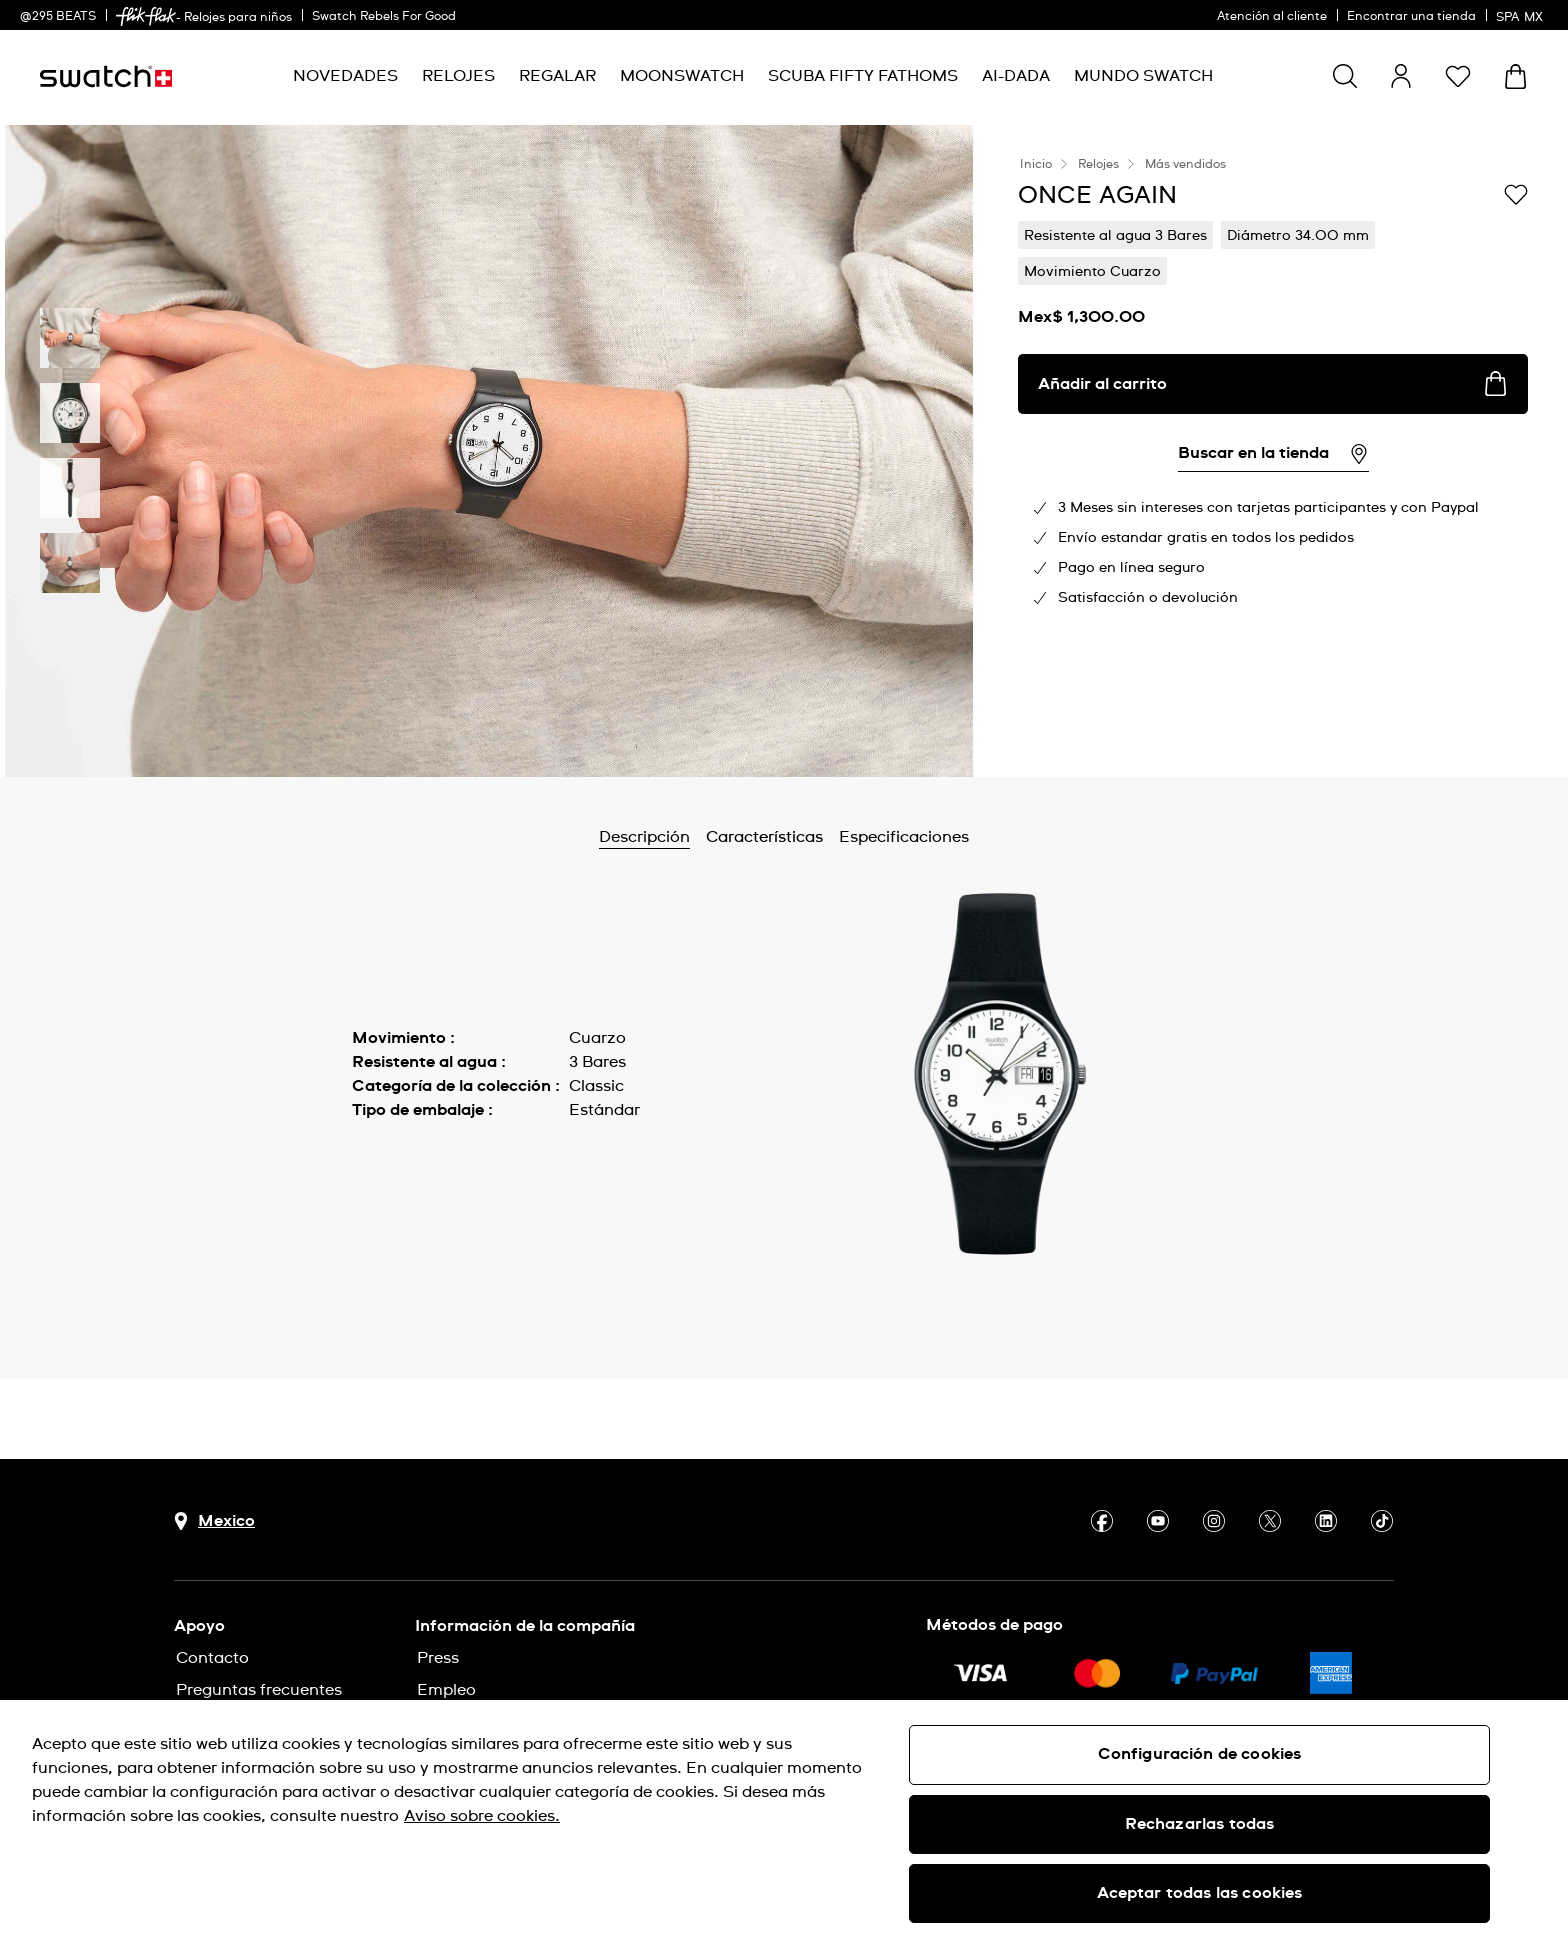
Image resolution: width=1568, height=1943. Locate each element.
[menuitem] (345, 76)
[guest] (1401, 76)
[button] (1458, 76)
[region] (784, 1821)
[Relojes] (458, 76)
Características (764, 837)
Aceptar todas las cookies (1200, 1893)
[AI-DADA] (1016, 76)
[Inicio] (106, 76)
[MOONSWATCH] (682, 76)
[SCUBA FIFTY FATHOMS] (863, 76)
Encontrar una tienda (1411, 17)
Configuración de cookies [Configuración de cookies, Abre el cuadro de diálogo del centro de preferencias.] (1200, 1754)
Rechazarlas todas (1200, 1824)
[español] (1522, 15)
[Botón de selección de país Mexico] (214, 1521)
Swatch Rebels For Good (384, 17)
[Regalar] (557, 76)
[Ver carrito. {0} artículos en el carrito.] (1515, 76)
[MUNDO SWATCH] (1143, 76)
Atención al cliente (1272, 17)
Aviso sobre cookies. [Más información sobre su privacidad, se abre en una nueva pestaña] (482, 1816)
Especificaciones (904, 837)
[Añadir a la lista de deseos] (1516, 194)
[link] (146, 16)
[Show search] (1345, 76)
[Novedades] (345, 76)
